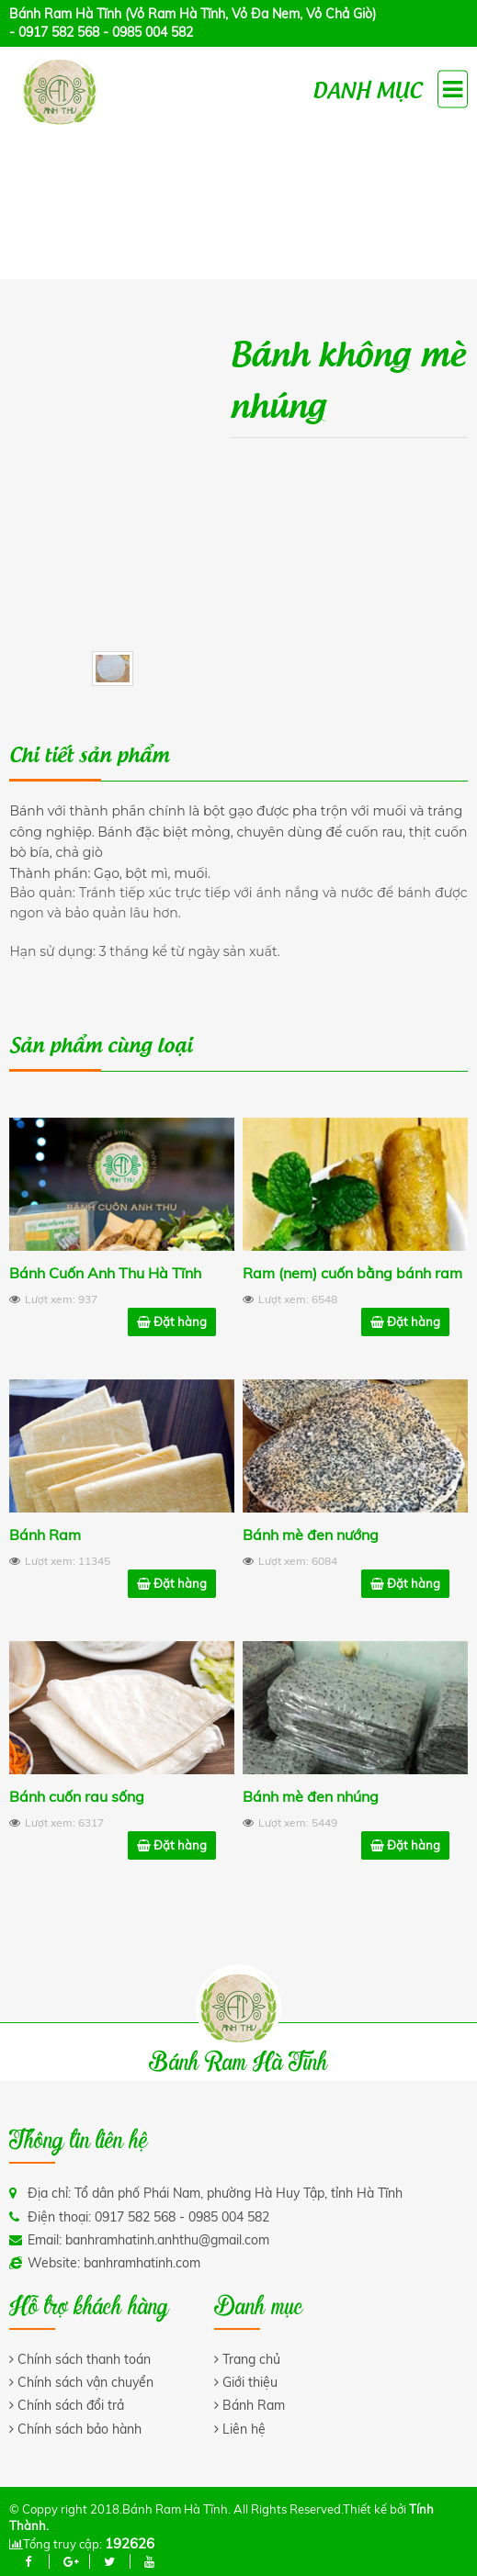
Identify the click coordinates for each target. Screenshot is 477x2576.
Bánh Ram (253, 2405)
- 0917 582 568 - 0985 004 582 (101, 32)
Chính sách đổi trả (70, 2405)
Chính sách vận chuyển (85, 2382)
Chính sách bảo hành (79, 2429)
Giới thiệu (250, 2382)
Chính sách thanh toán (84, 2359)
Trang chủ (251, 2359)
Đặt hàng (172, 1322)
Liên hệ (244, 2429)
